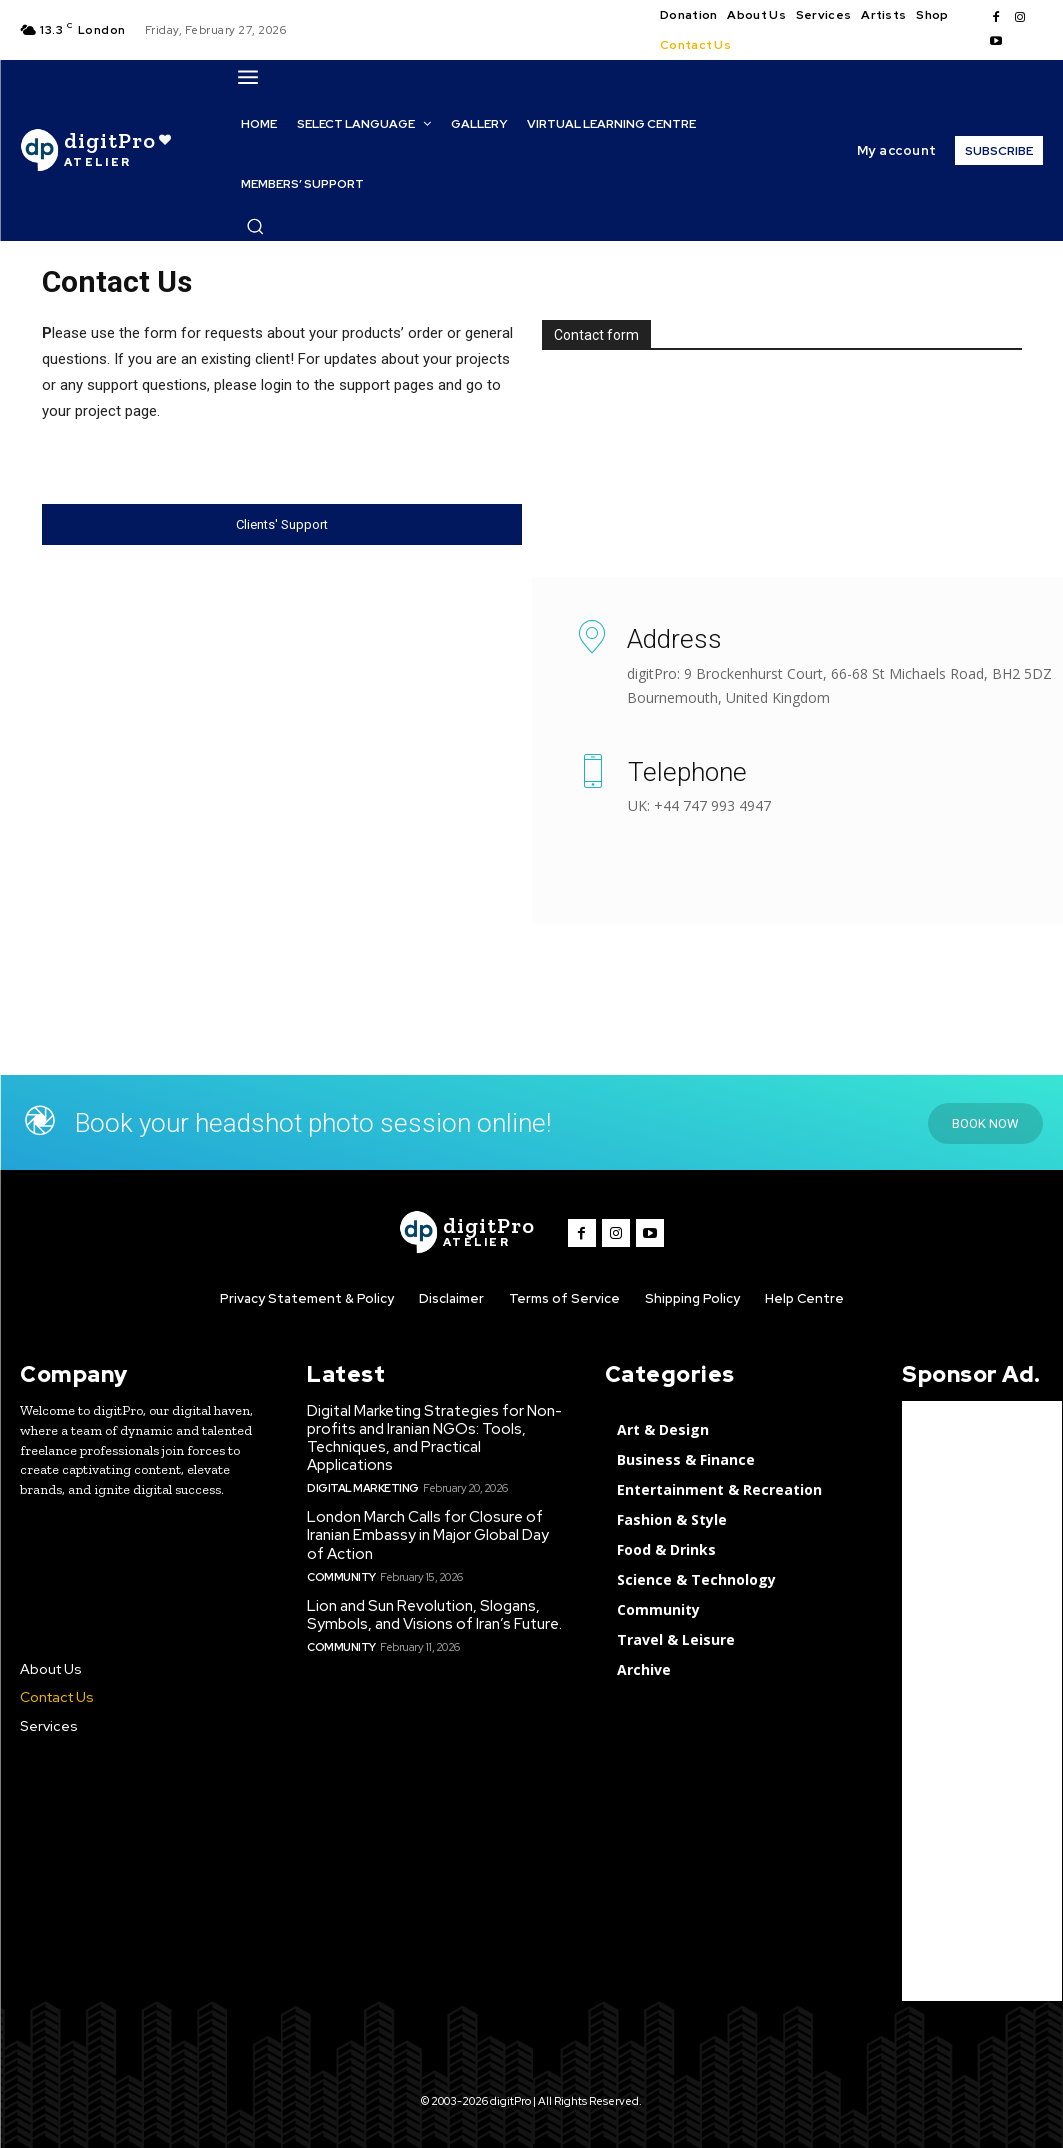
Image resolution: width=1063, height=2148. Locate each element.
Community (341, 1576)
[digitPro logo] (467, 1232)
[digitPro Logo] (95, 150)
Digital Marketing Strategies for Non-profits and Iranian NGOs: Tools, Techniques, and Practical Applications (434, 1438)
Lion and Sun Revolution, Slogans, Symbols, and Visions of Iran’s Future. (434, 1614)
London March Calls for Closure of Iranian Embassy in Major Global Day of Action (428, 1535)
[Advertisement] (982, 1701)
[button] (255, 226)
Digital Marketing (363, 1488)
